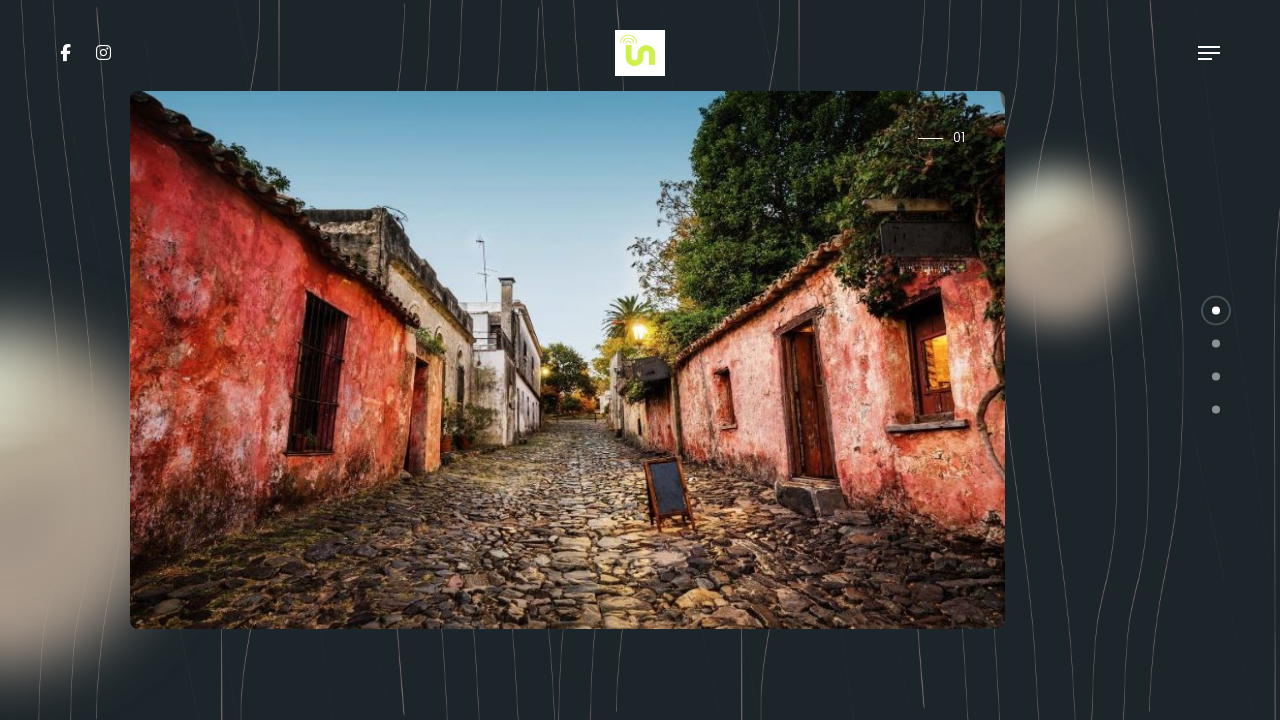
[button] (1216, 311)
